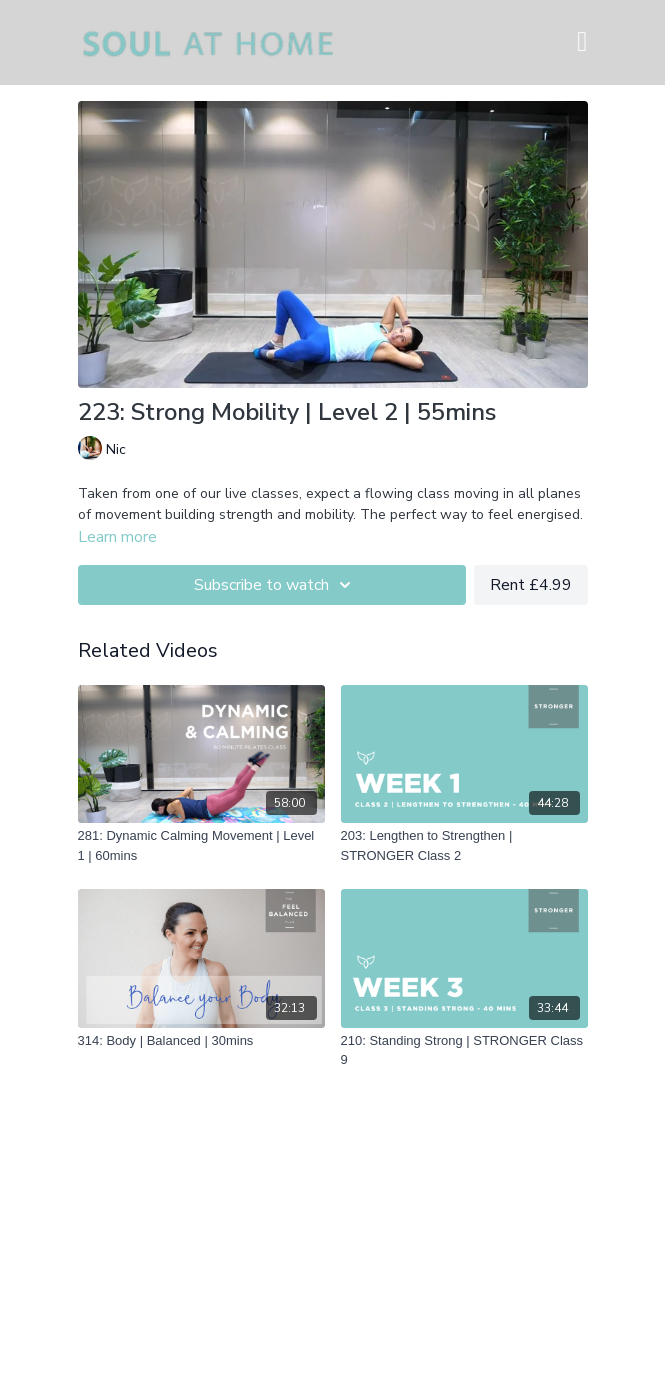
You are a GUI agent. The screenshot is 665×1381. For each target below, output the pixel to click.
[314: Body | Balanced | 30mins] (201, 1041)
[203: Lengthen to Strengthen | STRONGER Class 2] (464, 845)
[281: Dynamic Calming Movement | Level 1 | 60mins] (201, 845)
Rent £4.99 (531, 585)
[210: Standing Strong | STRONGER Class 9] (464, 1050)
